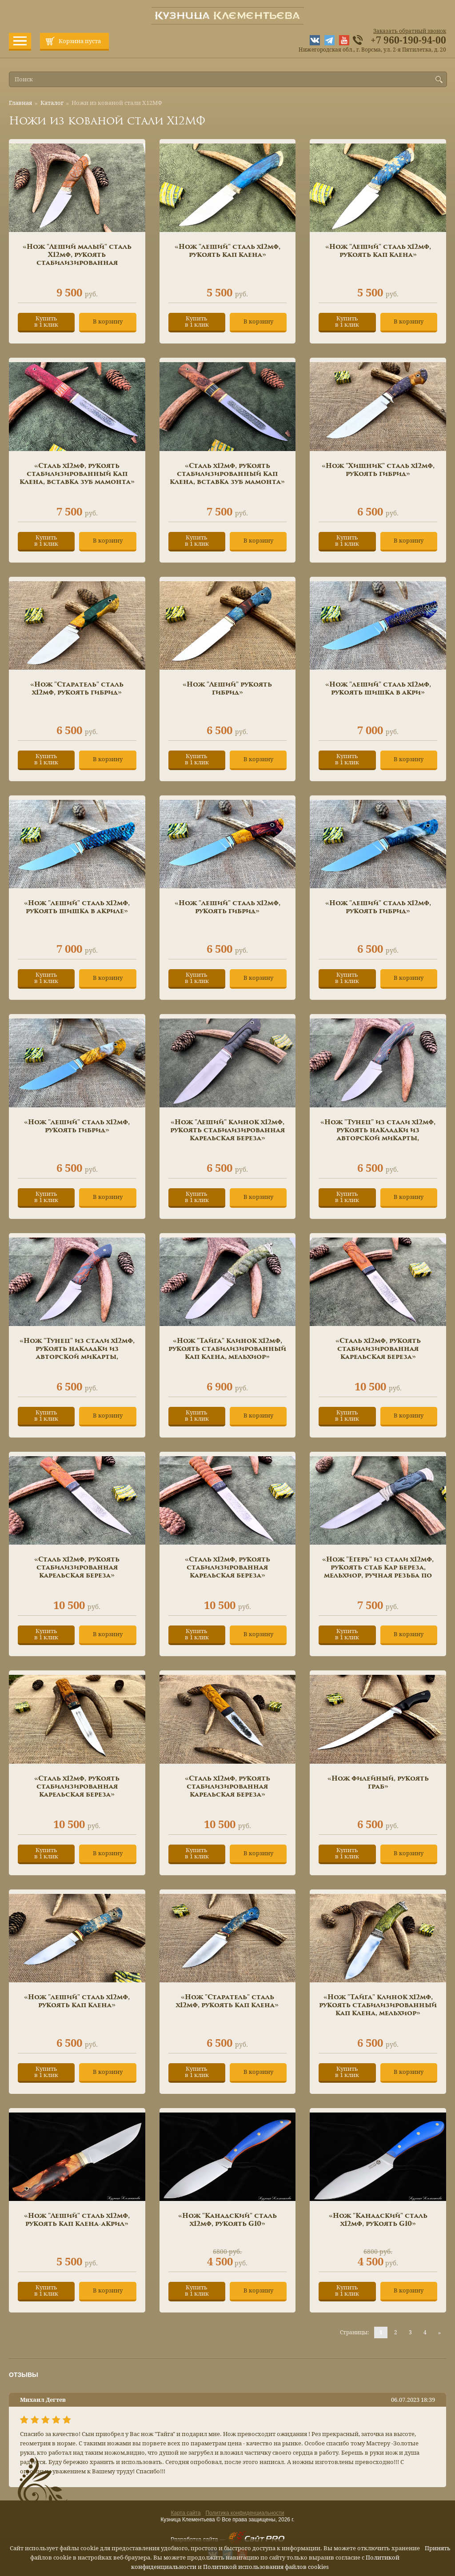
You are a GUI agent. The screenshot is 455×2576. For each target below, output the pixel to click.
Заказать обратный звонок (409, 31)
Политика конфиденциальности (244, 2513)
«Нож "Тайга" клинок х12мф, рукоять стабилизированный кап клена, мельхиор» (227, 1349)
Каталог (52, 103)
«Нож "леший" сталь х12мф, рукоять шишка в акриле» (77, 907)
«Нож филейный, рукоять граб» (378, 1783)
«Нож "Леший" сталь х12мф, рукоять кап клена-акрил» (77, 2220)
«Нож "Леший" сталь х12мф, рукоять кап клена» (378, 251)
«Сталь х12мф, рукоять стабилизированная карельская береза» (378, 1349)
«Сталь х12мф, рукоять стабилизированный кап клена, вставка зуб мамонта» (77, 474)
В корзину (108, 321)
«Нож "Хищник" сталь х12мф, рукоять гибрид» (378, 470)
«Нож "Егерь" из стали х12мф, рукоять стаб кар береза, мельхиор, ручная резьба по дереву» (378, 1572)
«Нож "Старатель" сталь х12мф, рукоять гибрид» (77, 689)
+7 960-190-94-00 (408, 40)
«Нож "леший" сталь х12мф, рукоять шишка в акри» (378, 689)
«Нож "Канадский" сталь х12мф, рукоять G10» (227, 2220)
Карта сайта (186, 2513)
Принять (438, 2548)
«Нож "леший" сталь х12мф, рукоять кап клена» (227, 251)
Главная (20, 103)
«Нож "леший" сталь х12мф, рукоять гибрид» (227, 907)
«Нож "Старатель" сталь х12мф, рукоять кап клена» (227, 2001)
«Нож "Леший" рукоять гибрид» (227, 689)
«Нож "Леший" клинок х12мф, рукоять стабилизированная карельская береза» (227, 1130)
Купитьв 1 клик (46, 321)
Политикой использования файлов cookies (266, 2567)
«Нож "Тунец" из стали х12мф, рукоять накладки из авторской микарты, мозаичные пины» (377, 1134)
